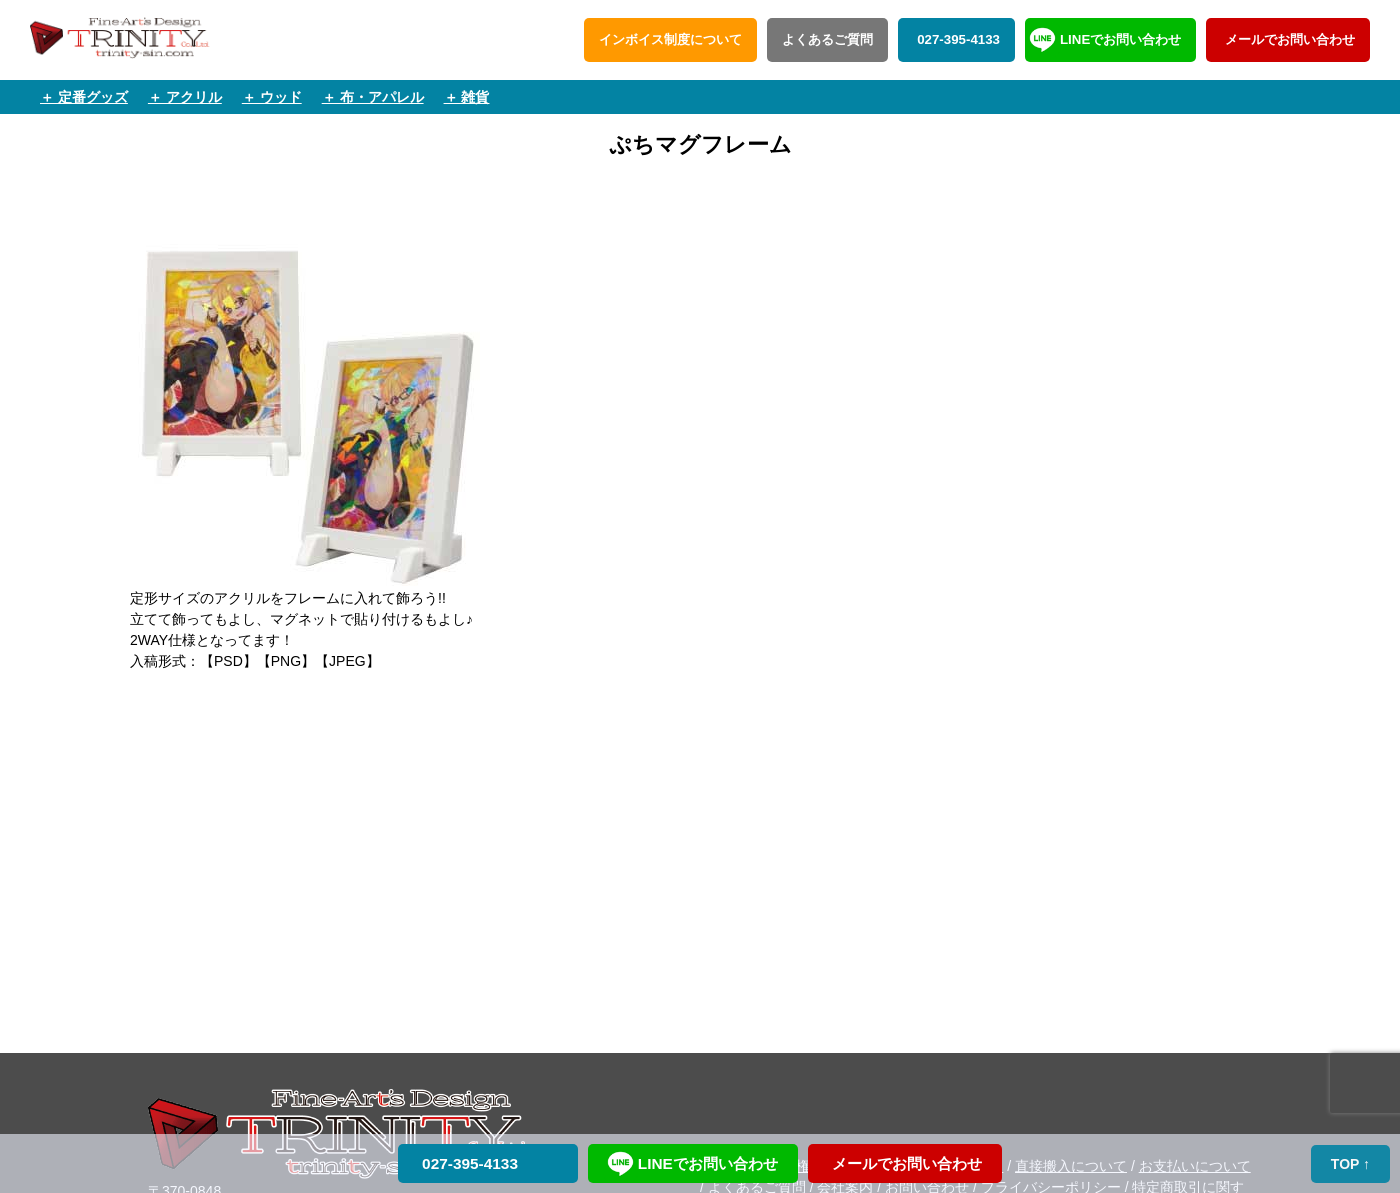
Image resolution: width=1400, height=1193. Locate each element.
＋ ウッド (272, 97)
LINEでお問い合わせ (1120, 39)
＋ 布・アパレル (373, 97)
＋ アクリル (185, 97)
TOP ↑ (1350, 1164)
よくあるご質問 (827, 39)
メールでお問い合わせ (1288, 39)
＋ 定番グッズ (84, 97)
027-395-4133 (956, 39)
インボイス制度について (670, 39)
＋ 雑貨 (467, 97)
